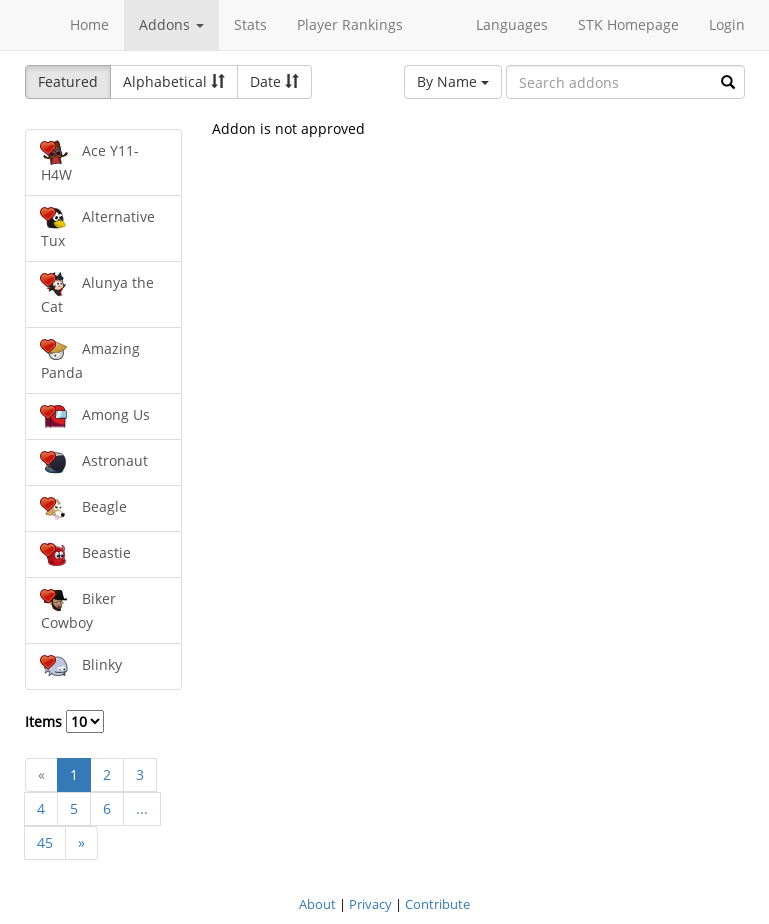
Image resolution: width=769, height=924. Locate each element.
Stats (250, 24)
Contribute (437, 904)
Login (727, 24)
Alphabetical (174, 81)
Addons (171, 24)
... (142, 808)
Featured (68, 81)
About (317, 904)
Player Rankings (350, 24)
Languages (512, 24)
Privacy (370, 904)
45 (45, 842)
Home (89, 24)
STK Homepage (628, 24)
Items (64, 721)
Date (274, 81)
